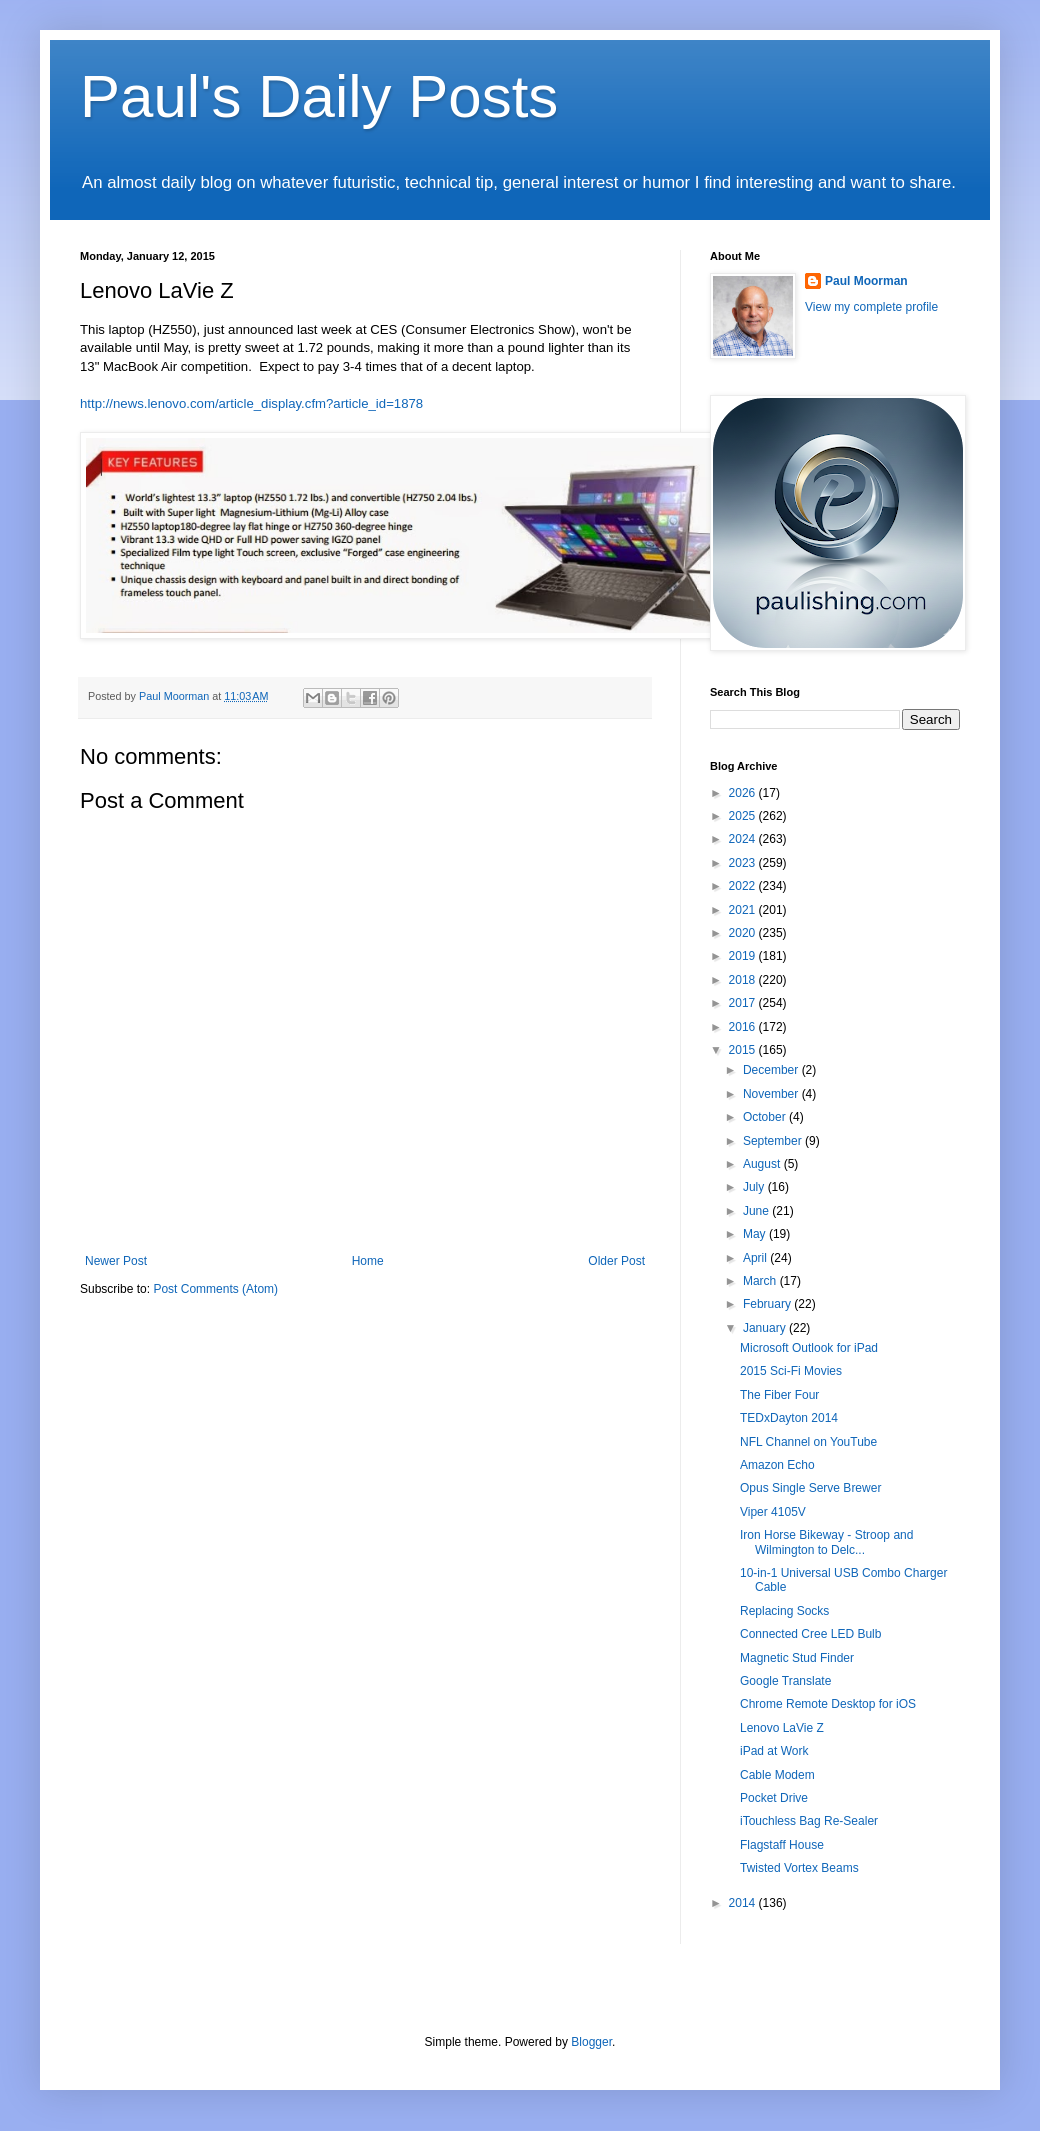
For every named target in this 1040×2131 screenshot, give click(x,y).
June (757, 1211)
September (774, 1141)
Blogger (591, 2042)
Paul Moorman (866, 281)
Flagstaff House (782, 1845)
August (763, 1164)
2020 (744, 933)
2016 (744, 1027)
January (766, 1328)
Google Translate (785, 1681)
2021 (744, 910)
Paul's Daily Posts (319, 96)
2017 (744, 1003)
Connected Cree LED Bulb (810, 1634)
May (756, 1234)
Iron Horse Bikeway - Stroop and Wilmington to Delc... (826, 1542)
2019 (744, 956)
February (768, 1304)
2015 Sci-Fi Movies (791, 1371)
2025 (744, 816)
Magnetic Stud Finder (797, 1658)
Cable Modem (777, 1775)
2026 (744, 793)
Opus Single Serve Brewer (810, 1488)
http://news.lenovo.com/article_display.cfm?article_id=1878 (251, 403)
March (761, 1281)
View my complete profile (871, 307)
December (772, 1070)
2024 (744, 839)
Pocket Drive (774, 1798)
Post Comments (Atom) (215, 1289)
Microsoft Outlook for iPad (809, 1348)
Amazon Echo (777, 1465)
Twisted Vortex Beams (799, 1868)
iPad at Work (774, 1751)
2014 (744, 1903)
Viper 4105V (773, 1512)
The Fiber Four (779, 1395)
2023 (744, 863)
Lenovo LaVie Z (782, 1728)
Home (368, 1261)
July (755, 1187)
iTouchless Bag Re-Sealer (809, 1821)
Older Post (616, 1261)
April (756, 1258)
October (766, 1117)
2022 (744, 886)
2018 (744, 980)
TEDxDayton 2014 (789, 1418)
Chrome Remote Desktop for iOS (828, 1704)
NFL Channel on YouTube (808, 1442)
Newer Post (116, 1261)
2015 (744, 1050)
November (772, 1094)
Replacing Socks (784, 1611)
